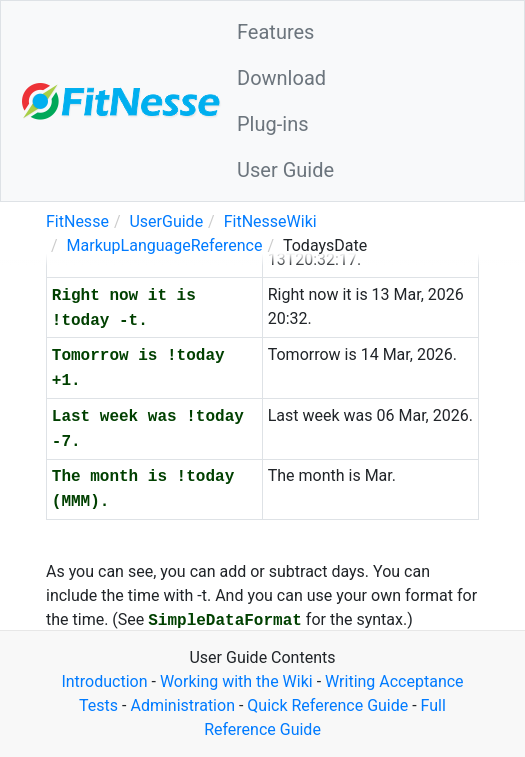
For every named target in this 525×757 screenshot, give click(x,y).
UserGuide (166, 221)
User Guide (285, 170)
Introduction (104, 681)
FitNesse (77, 221)
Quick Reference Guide (327, 705)
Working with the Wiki (236, 681)
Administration (182, 705)
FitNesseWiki (270, 221)
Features (275, 32)
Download (281, 78)
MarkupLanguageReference (165, 245)
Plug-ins (273, 124)
